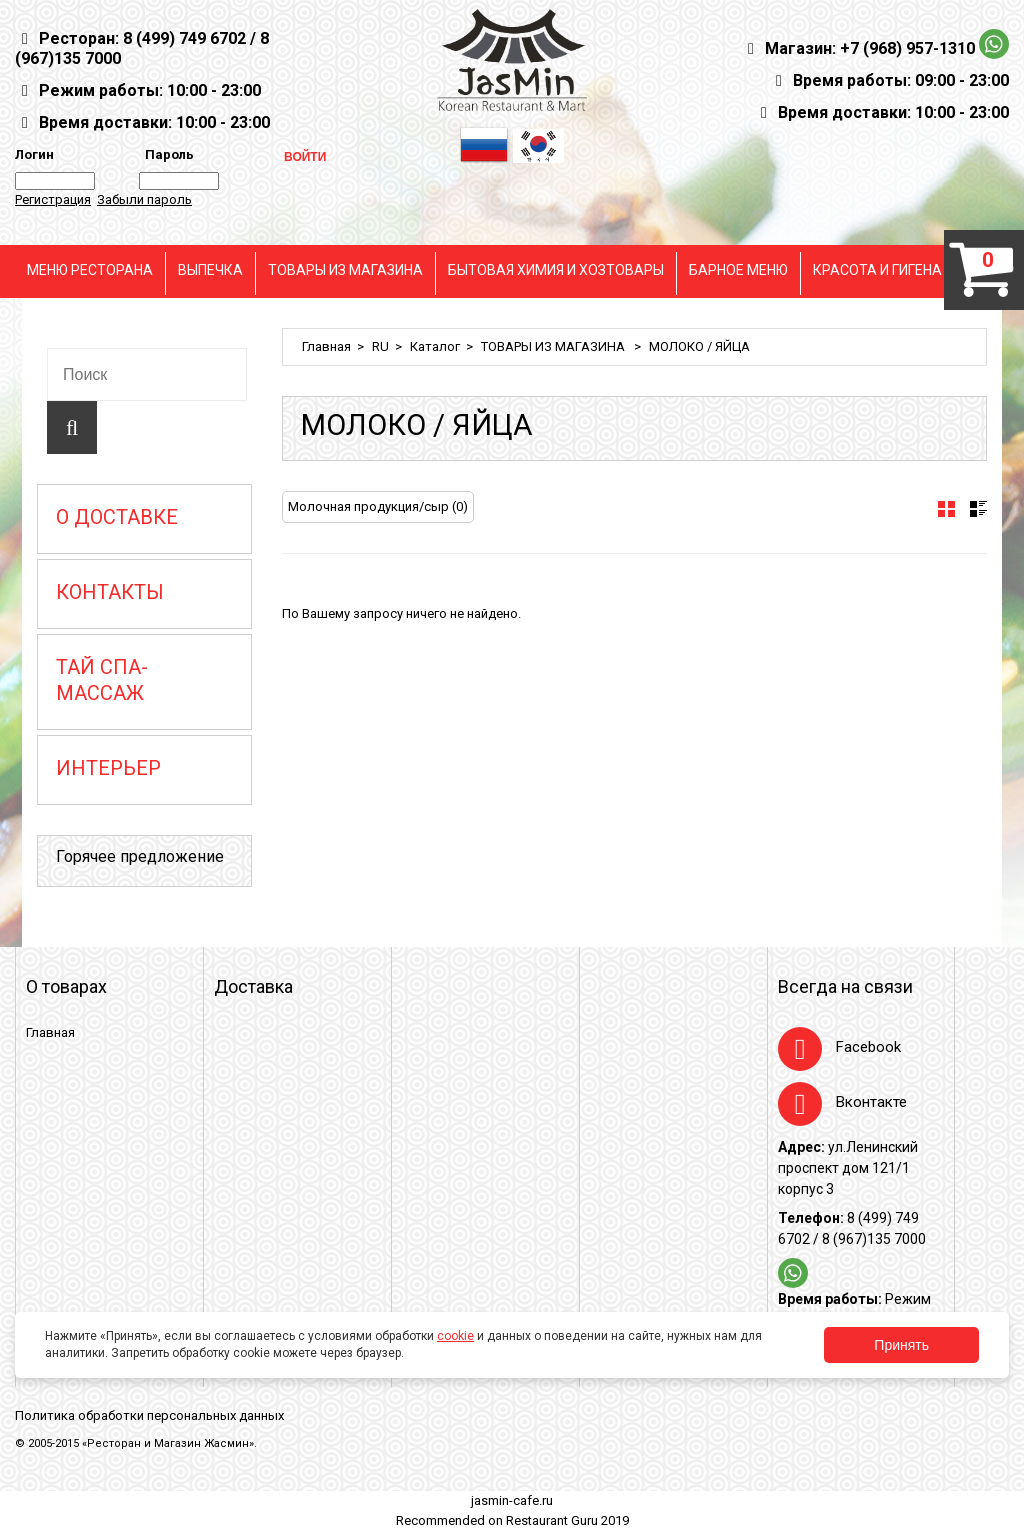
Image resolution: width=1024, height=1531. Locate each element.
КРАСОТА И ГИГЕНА (877, 270)
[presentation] (946, 509)
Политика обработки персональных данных (149, 1415)
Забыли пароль (144, 199)
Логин (34, 154)
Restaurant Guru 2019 (567, 1520)
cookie (455, 1336)
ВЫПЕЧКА (210, 270)
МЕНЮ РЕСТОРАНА (90, 270)
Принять (901, 1345)
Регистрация (53, 199)
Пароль (166, 154)
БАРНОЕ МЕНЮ (738, 270)
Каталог (435, 346)
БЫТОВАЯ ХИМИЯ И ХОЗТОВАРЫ (556, 270)
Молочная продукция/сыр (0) (378, 506)
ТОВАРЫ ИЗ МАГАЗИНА (345, 270)
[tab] (946, 509)
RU (380, 346)
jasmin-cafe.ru (512, 1500)
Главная (326, 346)
